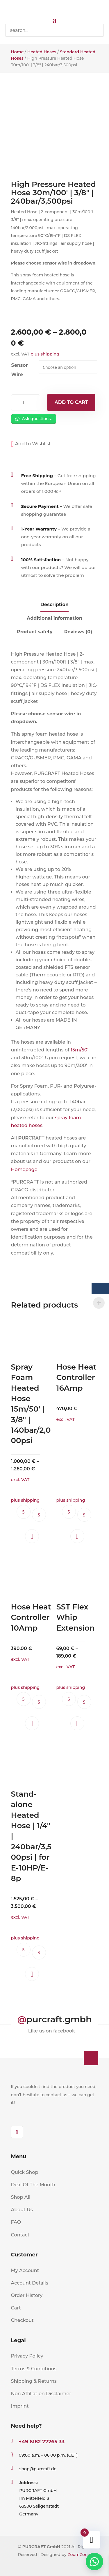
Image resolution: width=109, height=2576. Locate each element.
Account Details (29, 2283)
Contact (20, 2235)
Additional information (54, 618)
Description (54, 604)
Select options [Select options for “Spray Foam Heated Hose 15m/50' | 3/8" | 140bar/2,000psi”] (39, 1515)
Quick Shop (24, 2172)
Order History (27, 2295)
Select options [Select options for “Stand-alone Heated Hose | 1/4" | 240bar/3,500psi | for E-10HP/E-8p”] (39, 1952)
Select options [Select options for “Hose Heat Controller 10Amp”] (39, 1702)
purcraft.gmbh (59, 2019)
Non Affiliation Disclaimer (41, 2393)
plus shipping (45, 354)
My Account (25, 2270)
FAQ (16, 2222)
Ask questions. (33, 418)
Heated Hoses (41, 51)
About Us (22, 2209)
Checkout (22, 2320)
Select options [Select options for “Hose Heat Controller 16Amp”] (84, 1515)
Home (17, 51)
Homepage (24, 1169)
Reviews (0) (78, 632)
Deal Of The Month (33, 2184)
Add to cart (71, 402)
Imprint (20, 2406)
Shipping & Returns (34, 2381)
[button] (31, 444)
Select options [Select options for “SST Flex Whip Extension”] (84, 1702)
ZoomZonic (79, 2554)
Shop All (21, 2197)
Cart (16, 2308)
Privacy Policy (27, 2356)
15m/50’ (79, 1050)
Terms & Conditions (34, 2368)
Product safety (35, 632)
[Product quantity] (25, 402)
